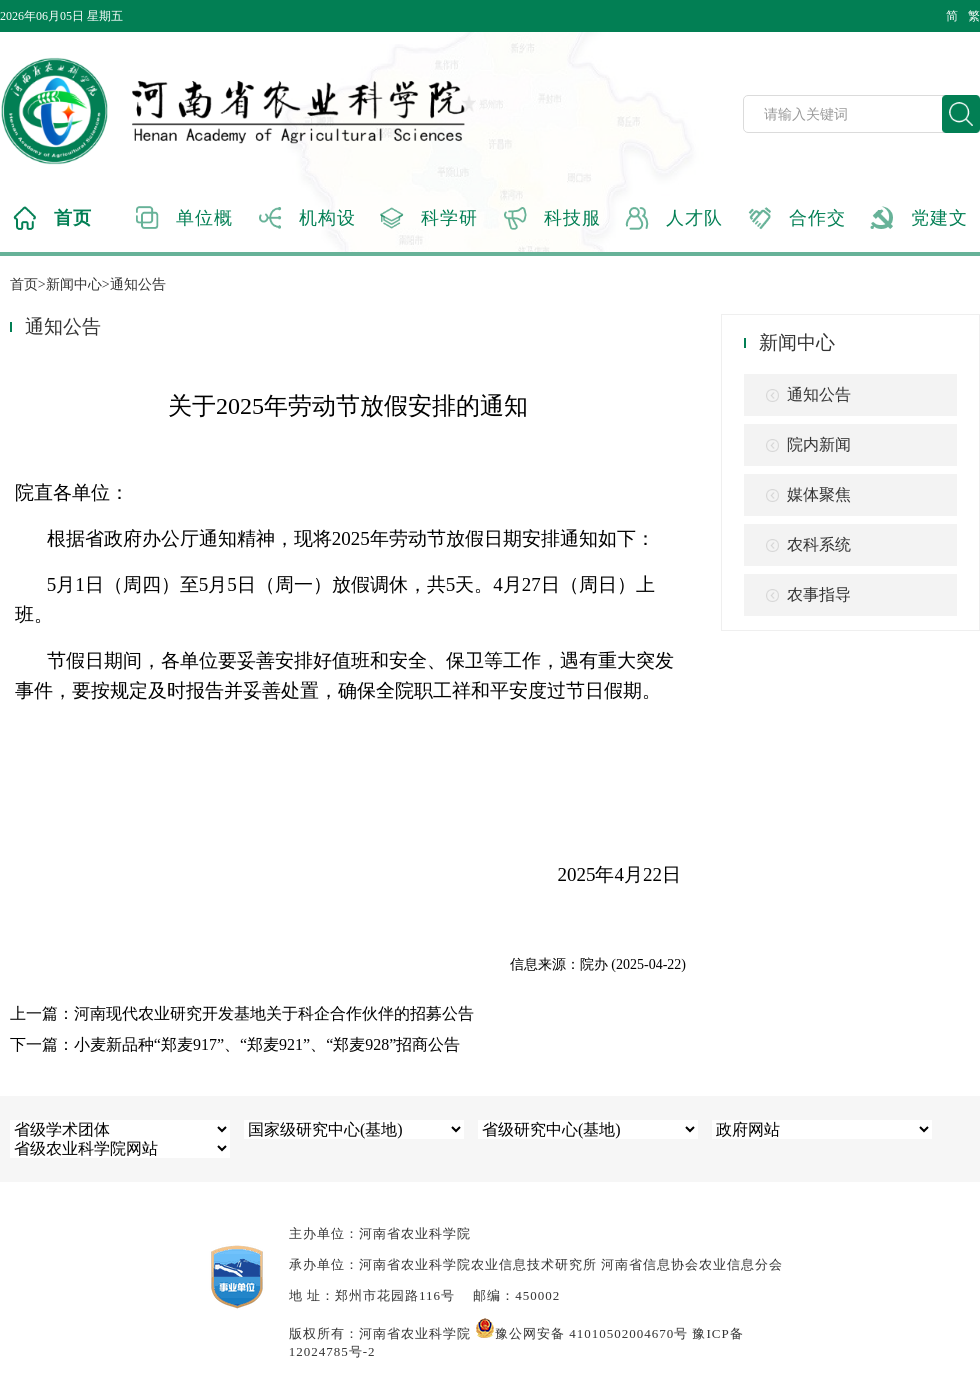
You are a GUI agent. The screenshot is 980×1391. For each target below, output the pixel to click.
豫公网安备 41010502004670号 (581, 1333)
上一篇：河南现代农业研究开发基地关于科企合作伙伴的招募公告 (242, 1013)
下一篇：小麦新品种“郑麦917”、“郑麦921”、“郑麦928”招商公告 (235, 1044)
